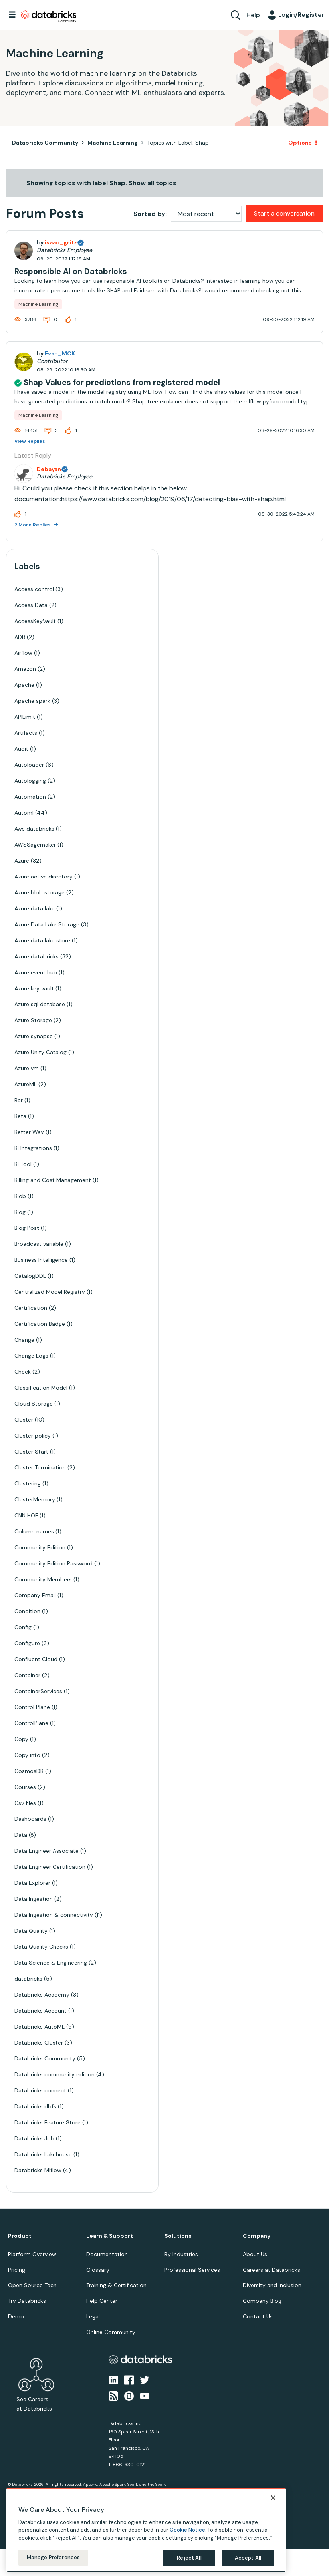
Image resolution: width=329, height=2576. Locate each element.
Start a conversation (284, 213)
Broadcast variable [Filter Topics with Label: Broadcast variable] (38, 1243)
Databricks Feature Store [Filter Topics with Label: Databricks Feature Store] (47, 2122)
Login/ (301, 14)
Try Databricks (27, 2300)
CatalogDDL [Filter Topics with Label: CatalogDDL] (30, 1275)
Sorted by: (150, 214)
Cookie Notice (187, 2529)
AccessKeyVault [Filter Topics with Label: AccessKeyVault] (35, 621)
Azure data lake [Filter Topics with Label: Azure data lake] (34, 908)
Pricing (16, 2269)
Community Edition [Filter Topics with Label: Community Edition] (39, 1547)
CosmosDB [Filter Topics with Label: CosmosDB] (29, 1771)
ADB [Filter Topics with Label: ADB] (19, 637)
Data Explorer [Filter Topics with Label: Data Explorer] (32, 1882)
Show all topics (152, 183)
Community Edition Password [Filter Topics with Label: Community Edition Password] (53, 1563)
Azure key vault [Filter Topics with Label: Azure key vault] (34, 988)
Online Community (110, 2332)
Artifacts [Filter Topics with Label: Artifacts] (25, 732)
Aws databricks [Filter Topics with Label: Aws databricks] (34, 828)
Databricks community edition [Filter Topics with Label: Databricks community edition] (54, 2074)
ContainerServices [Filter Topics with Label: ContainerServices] (38, 1691)
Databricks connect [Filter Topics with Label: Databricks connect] (40, 2090)
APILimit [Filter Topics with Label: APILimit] (24, 716)
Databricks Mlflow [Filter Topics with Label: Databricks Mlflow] (37, 2170)
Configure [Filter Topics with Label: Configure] (27, 1643)
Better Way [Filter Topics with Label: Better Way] (29, 1132)
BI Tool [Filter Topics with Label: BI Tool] (23, 1164)
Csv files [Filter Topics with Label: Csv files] (25, 1803)
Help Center (101, 2300)
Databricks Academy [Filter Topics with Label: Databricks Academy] (41, 1994)
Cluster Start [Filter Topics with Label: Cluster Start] (31, 1451)
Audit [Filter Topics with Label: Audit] (21, 748)
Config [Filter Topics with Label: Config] (23, 1627)
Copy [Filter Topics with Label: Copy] (21, 1739)
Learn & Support (109, 2236)
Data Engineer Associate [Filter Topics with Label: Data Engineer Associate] (46, 1850)
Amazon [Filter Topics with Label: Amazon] (25, 668)
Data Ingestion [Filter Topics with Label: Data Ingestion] (33, 1898)
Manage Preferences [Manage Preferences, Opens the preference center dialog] (53, 2557)
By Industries (181, 2254)
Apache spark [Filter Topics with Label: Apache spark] (32, 700)
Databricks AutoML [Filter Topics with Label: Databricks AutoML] (39, 2026)
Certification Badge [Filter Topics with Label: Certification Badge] (39, 1323)
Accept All (248, 2557)
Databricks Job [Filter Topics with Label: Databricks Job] (34, 2138)
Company (256, 2236)
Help (253, 15)
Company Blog (262, 2300)
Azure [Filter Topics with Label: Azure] (21, 860)
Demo (16, 2316)
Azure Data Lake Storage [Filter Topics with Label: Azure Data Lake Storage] (46, 924)
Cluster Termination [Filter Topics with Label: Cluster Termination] (40, 1467)
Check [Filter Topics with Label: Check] (22, 1371)
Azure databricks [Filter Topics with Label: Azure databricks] (36, 956)
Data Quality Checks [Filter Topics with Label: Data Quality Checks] (41, 1946)
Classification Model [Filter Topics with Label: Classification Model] (40, 1387)
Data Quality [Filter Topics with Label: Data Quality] (31, 1930)
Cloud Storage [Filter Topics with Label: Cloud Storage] (33, 1403)
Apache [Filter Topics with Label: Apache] (24, 684)
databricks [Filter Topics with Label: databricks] (28, 1978)
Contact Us (258, 2316)
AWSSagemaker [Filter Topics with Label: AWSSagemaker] (35, 844)
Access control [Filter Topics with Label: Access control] (34, 589)
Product (20, 2236)
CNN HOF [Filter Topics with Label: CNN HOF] (26, 1515)
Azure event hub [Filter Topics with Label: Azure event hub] (35, 972)
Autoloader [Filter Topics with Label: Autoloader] (29, 764)
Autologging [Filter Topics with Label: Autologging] (30, 780)
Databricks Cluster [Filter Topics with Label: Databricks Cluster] (38, 2042)
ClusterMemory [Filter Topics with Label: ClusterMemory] (34, 1499)
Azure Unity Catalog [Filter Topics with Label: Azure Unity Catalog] (40, 1052)
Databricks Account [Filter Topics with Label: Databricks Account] (40, 2010)
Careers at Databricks (271, 2269)
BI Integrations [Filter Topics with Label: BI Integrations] (33, 1148)
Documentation (107, 2254)
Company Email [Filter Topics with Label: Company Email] (35, 1595)
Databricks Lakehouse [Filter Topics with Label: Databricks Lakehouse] (43, 2154)
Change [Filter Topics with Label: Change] (24, 1339)
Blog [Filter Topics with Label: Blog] (20, 1212)
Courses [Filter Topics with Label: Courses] (25, 1787)
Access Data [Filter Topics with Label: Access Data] (31, 605)
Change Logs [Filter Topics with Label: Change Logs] (31, 1355)
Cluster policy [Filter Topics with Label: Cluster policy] (32, 1435)
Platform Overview (32, 2254)
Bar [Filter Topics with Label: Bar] (18, 1100)
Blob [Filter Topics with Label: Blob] (20, 1196)
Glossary (97, 2269)
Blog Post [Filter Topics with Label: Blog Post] (26, 1227)
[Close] (273, 2498)
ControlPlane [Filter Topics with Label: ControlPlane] (31, 1723)
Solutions (178, 2236)
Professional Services (192, 2269)
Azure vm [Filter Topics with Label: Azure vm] (26, 1068)
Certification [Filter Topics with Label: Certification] (30, 1307)
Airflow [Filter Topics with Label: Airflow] (23, 652)
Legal (93, 2316)
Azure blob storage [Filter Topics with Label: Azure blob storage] (39, 892)
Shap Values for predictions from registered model (122, 382)
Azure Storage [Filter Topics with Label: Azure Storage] (33, 1020)
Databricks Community (49, 17)
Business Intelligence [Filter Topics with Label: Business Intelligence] (41, 1259)
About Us (255, 2254)
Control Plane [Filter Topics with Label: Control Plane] (32, 1707)
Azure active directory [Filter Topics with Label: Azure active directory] (43, 876)
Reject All (189, 2557)
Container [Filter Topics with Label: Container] (27, 1675)
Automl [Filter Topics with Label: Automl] (24, 812)
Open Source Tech (32, 2285)
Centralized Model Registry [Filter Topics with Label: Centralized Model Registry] (49, 1291)
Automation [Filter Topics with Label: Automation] (30, 796)
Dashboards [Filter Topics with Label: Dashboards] (30, 1818)
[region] (146, 2530)
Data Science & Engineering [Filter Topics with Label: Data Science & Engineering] (50, 1962)
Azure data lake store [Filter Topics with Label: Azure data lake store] (42, 940)
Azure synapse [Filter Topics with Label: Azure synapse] (33, 1036)
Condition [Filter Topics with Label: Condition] (27, 1611)
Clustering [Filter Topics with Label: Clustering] (27, 1483)
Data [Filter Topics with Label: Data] (20, 1834)
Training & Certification (116, 2285)
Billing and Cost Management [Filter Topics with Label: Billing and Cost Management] (52, 1180)
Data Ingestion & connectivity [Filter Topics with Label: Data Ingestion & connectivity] (53, 1914)
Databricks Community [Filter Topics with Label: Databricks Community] (44, 2058)
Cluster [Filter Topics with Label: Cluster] (23, 1419)
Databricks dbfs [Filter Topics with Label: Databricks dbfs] (35, 2106)
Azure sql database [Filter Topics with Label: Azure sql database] (39, 1004)
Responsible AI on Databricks (70, 271)
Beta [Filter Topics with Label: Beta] (20, 1116)
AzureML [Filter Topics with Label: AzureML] (25, 1084)
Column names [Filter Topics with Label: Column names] (34, 1531)
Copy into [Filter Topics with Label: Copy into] (27, 1755)
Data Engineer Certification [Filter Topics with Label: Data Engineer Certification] (49, 1866)
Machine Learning (112, 142)
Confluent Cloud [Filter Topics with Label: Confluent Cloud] (35, 1659)
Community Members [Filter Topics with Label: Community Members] (43, 1579)
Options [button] (300, 142)
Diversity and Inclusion (272, 2285)
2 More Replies (33, 525)
